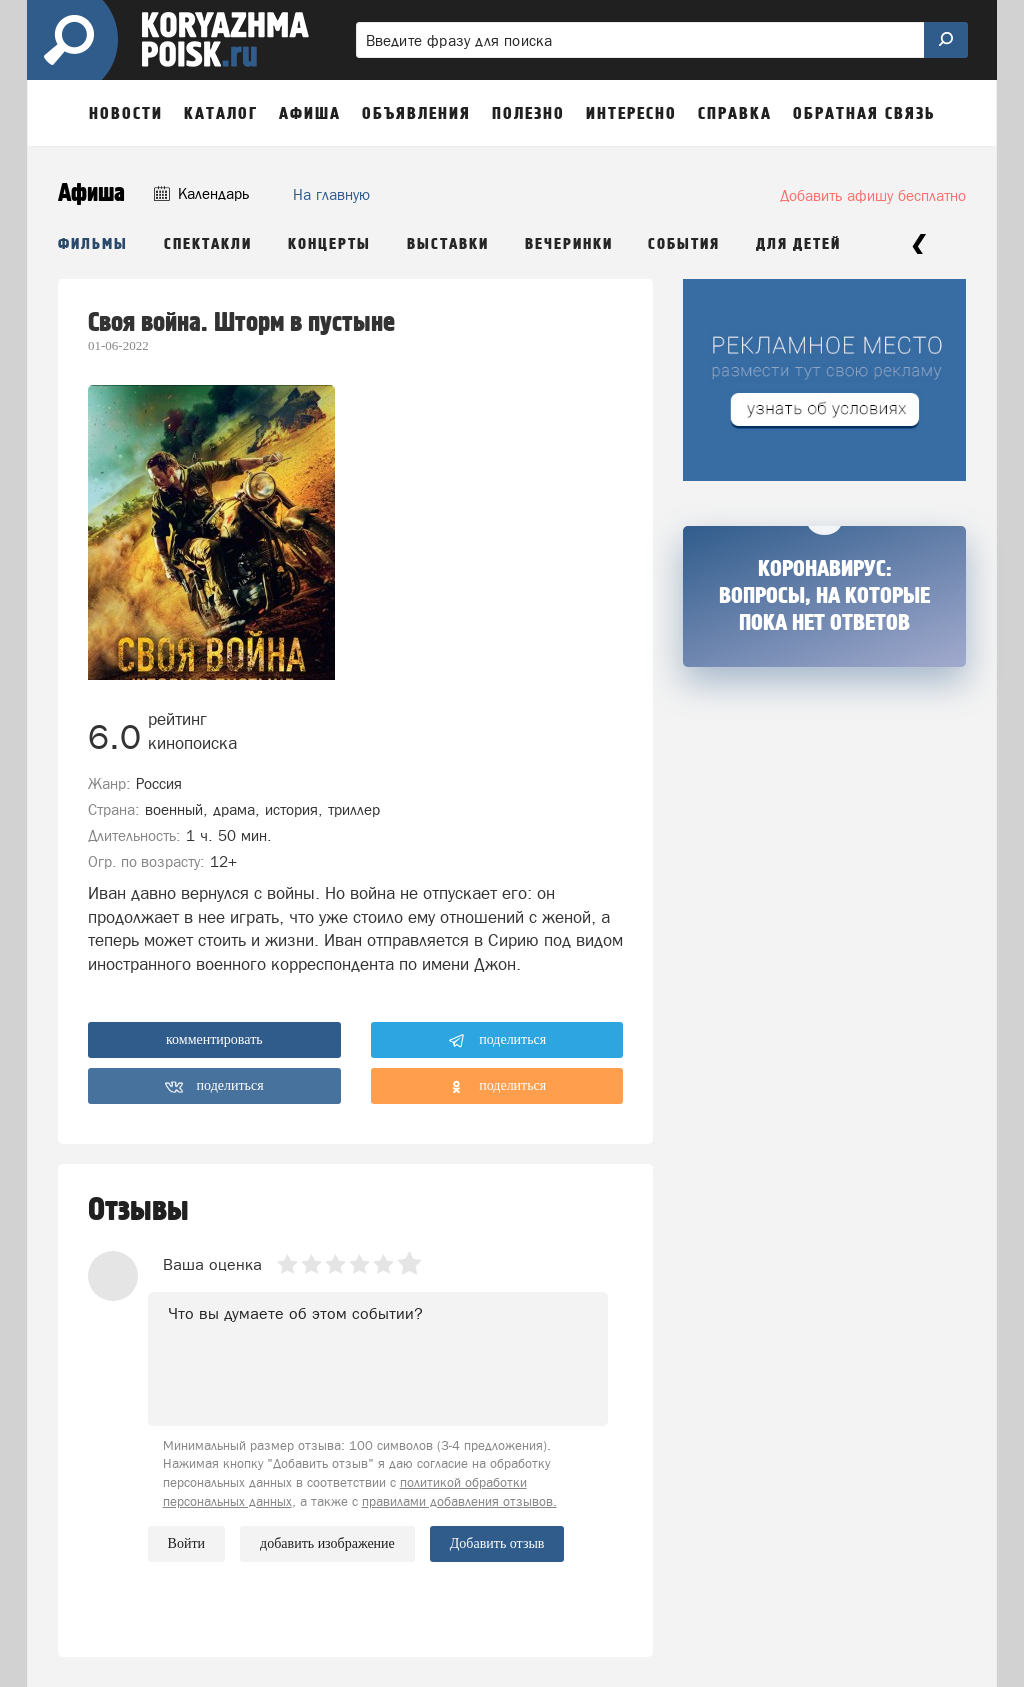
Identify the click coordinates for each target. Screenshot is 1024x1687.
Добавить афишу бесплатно (873, 195)
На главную (331, 194)
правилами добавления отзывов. (459, 1501)
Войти (186, 1543)
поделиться (497, 1041)
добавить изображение (327, 1544)
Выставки (448, 244)
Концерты (329, 244)
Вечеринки (569, 244)
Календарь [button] (201, 193)
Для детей (798, 244)
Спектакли (208, 244)
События (684, 244)
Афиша (91, 193)
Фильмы (93, 244)
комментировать (214, 1039)
